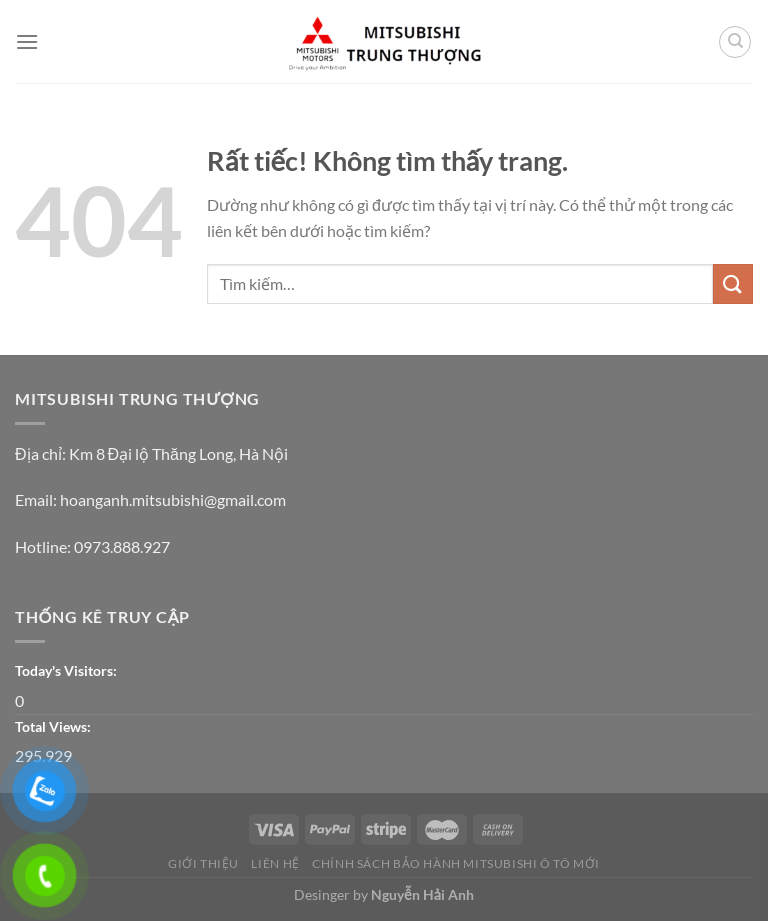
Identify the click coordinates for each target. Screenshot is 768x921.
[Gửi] (733, 283)
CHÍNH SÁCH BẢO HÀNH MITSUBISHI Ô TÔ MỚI (456, 863)
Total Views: (54, 726)
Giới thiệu (203, 863)
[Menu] (27, 41)
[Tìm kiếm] (735, 42)
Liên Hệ (275, 863)
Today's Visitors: (67, 670)
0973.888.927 (122, 546)
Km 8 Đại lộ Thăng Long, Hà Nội (178, 453)
